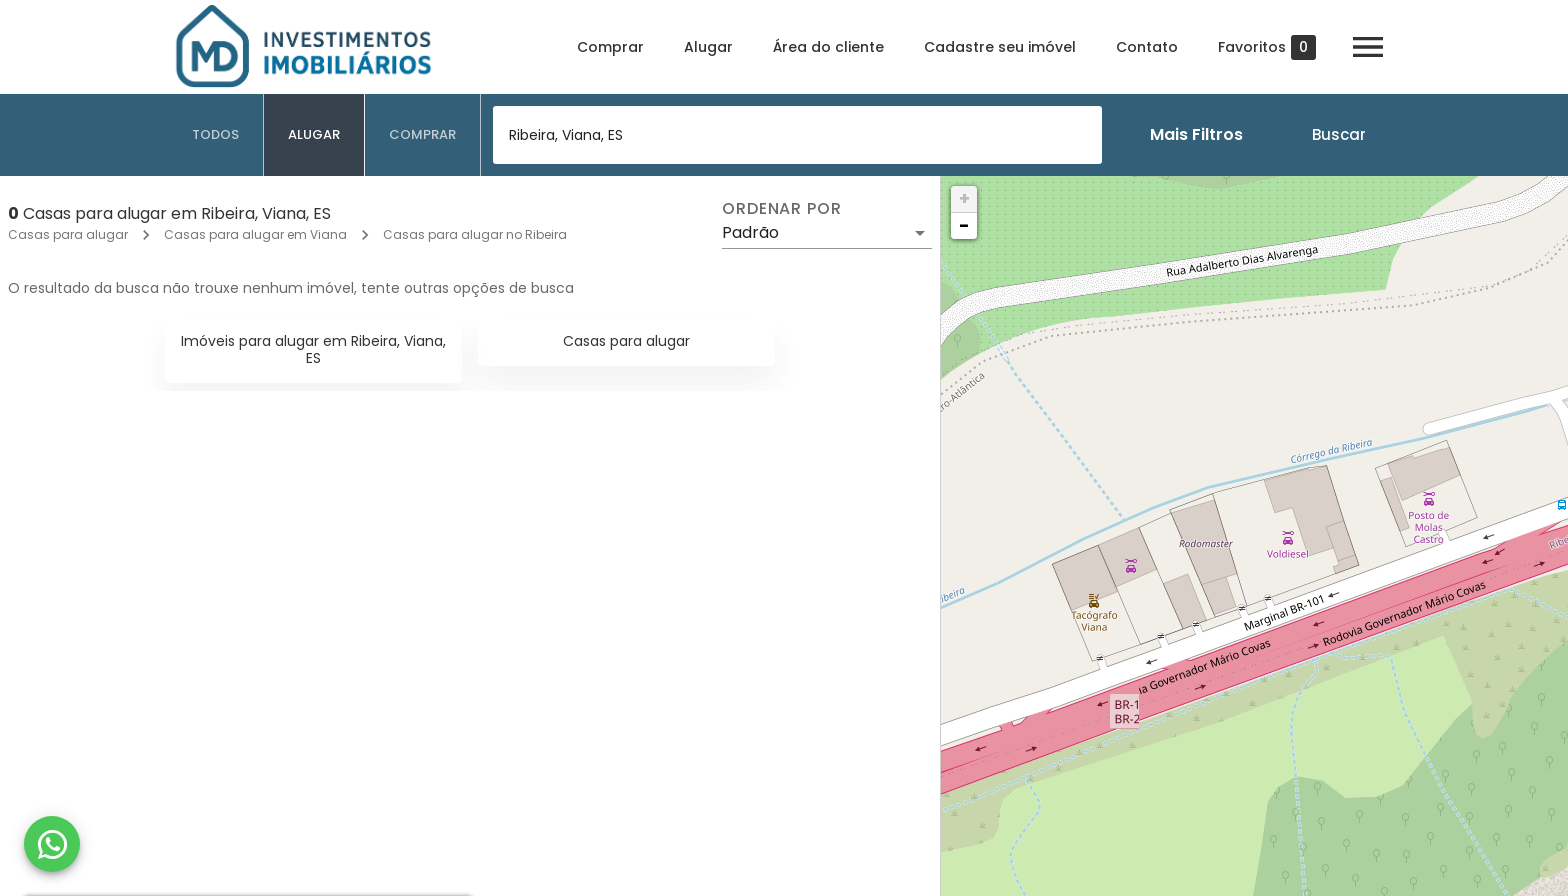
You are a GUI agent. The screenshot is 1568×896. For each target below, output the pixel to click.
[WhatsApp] (52, 844)
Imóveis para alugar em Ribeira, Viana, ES (313, 349)
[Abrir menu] (1368, 47)
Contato (1147, 47)
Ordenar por (782, 209)
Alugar (708, 47)
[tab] (216, 135)
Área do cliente (828, 47)
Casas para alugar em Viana (255, 234)
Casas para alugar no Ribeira (475, 234)
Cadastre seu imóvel (1000, 47)
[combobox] (797, 135)
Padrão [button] (750, 232)
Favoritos (1267, 47)
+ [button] (964, 198)
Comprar (610, 47)
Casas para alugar (68, 234)
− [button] (964, 225)
